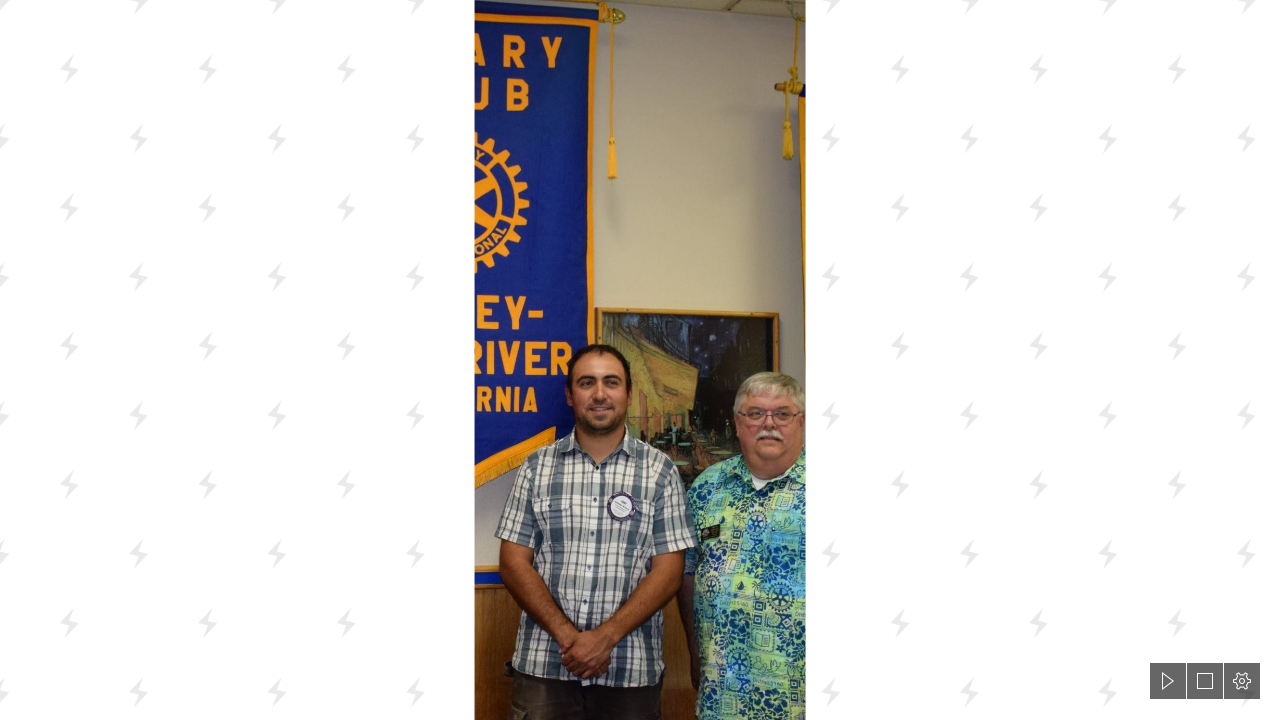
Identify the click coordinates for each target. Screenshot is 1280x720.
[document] (640, 360)
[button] (1168, 681)
